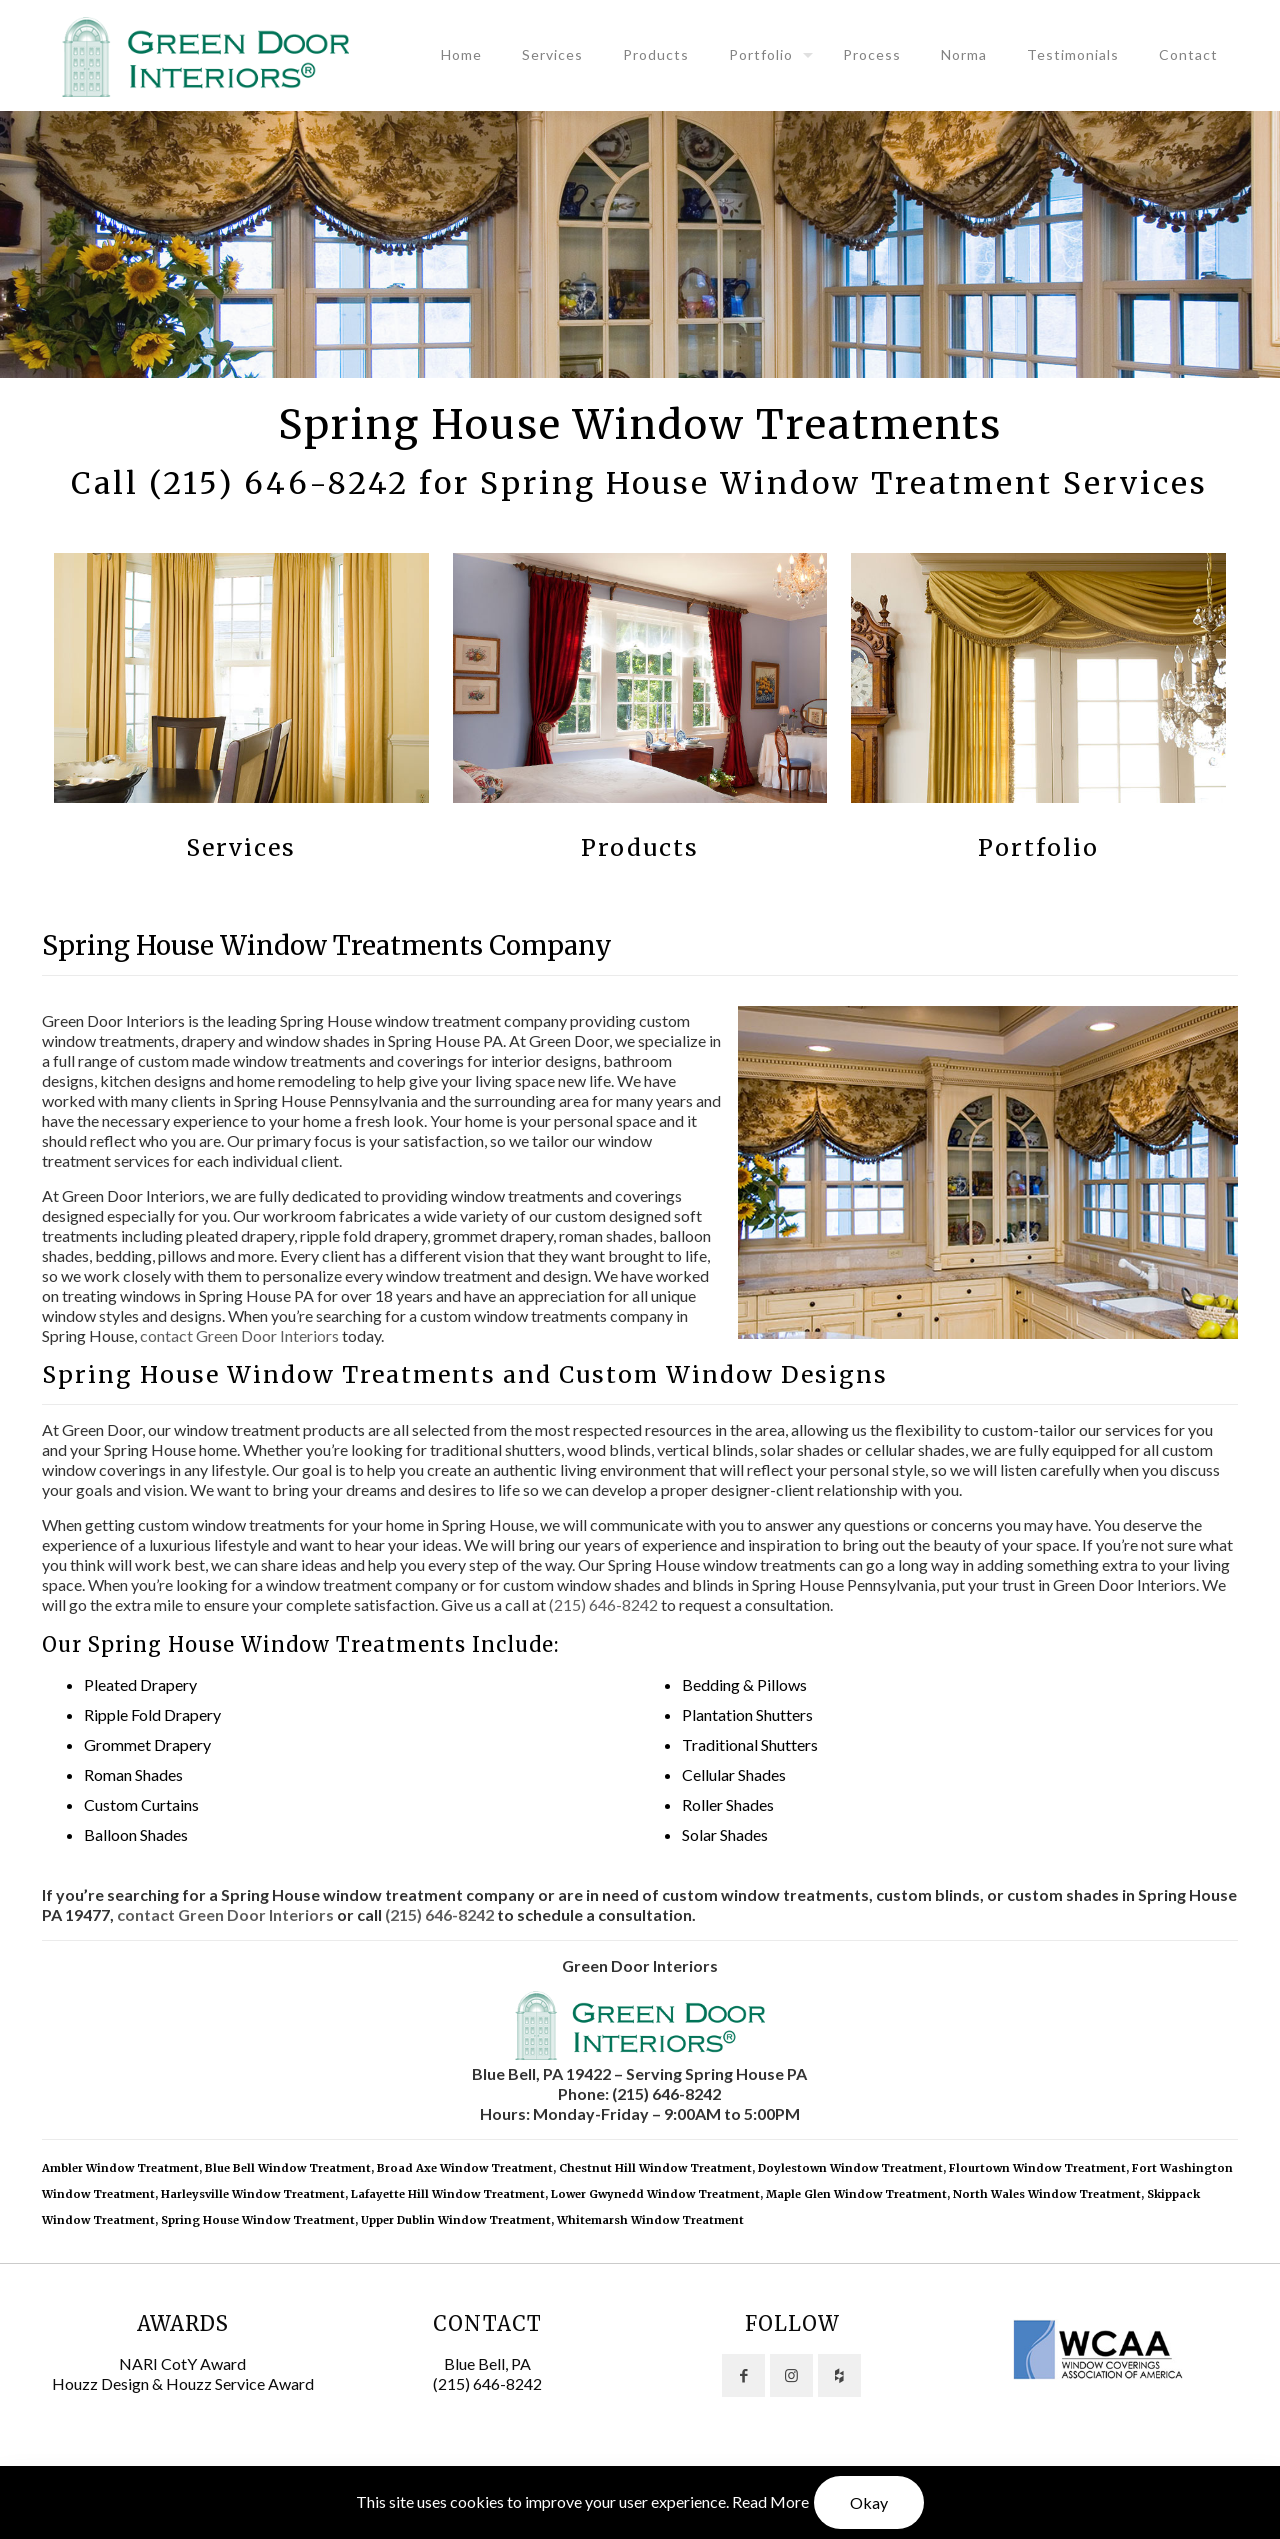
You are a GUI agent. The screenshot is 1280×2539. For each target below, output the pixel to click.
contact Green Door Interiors (239, 1335)
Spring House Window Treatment (258, 2220)
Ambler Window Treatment (120, 2168)
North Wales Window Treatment (1047, 2194)
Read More (770, 2501)
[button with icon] (743, 2375)
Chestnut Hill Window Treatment (655, 2168)
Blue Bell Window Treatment (288, 2168)
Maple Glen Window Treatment (856, 2194)
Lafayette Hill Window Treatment (448, 2194)
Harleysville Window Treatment (253, 2194)
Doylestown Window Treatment (850, 2168)
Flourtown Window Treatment (1037, 2168)
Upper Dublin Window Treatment (456, 2220)
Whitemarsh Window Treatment (650, 2220)
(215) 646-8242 (279, 483)
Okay (869, 2502)
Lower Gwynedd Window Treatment (655, 2194)
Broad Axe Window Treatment (465, 2168)
